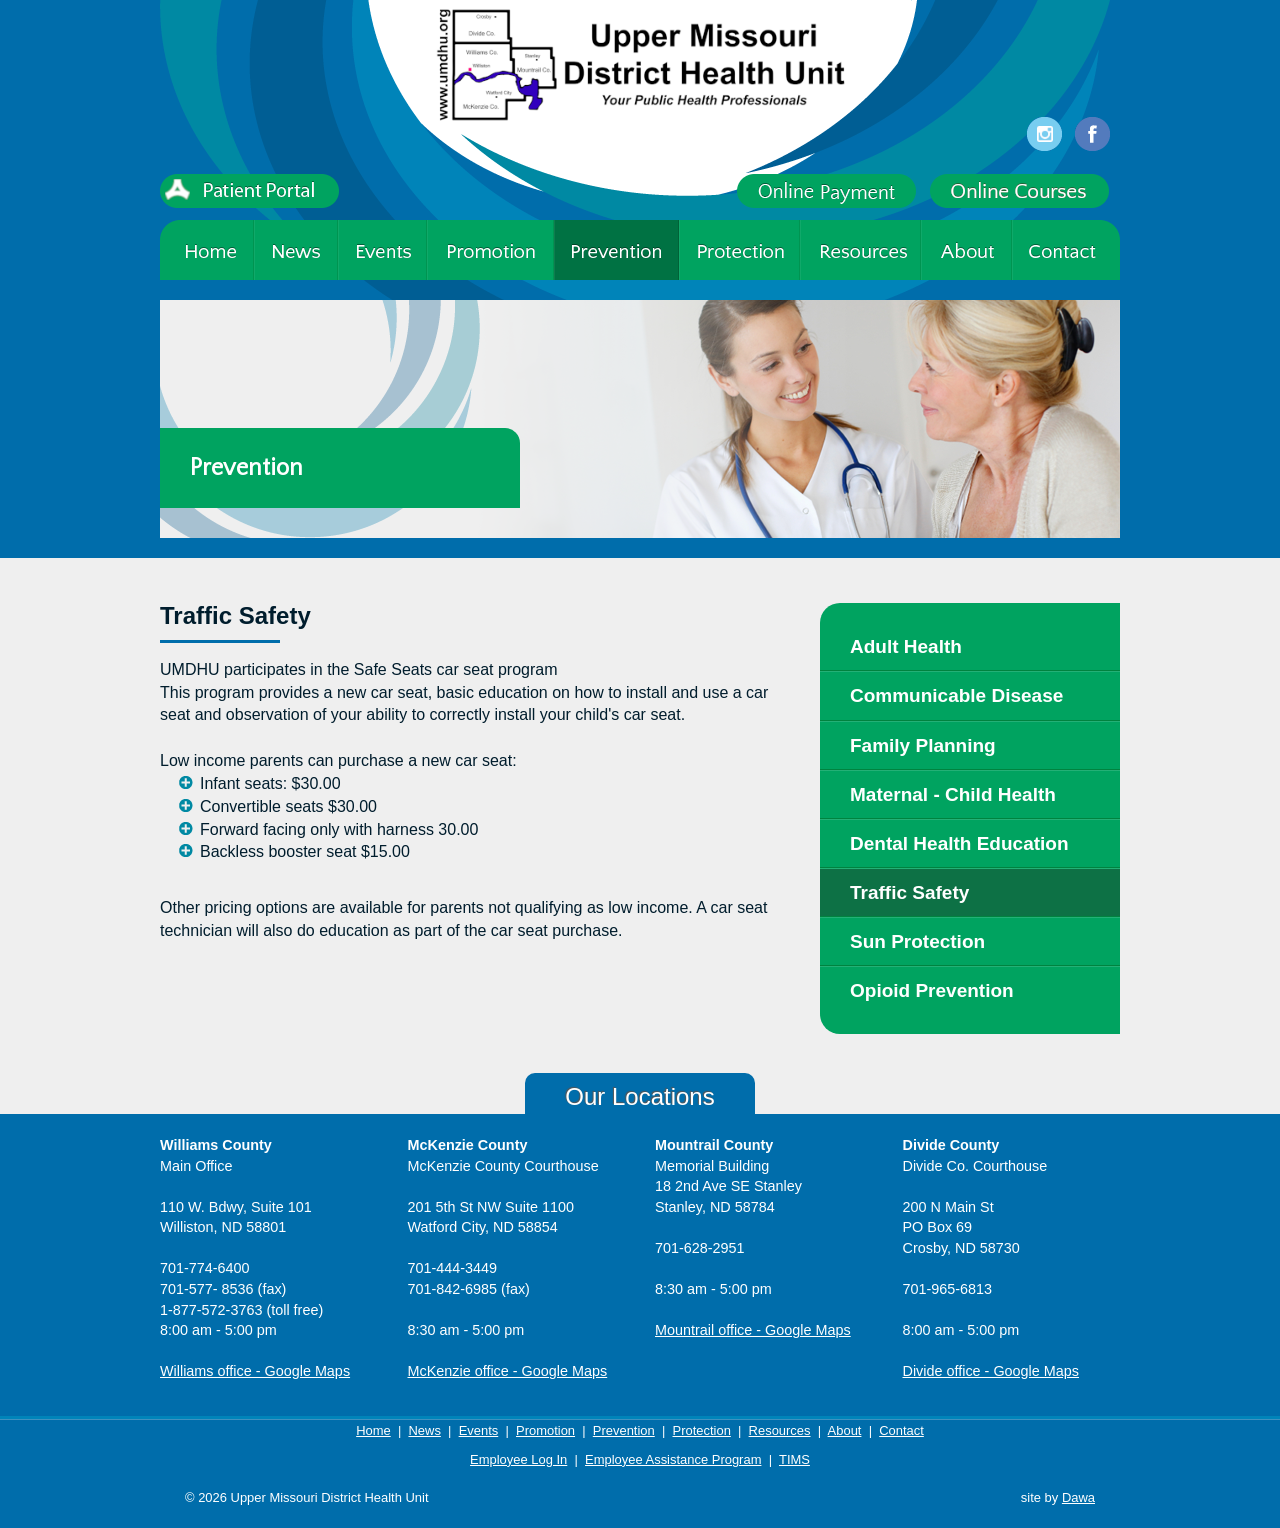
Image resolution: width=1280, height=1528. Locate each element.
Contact (901, 1430)
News (424, 1430)
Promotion (545, 1430)
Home (373, 1430)
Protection (702, 1430)
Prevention (624, 1430)
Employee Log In (518, 1459)
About (845, 1430)
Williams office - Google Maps (255, 1371)
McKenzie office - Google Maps (508, 1371)
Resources (780, 1430)
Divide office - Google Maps (991, 1371)
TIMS (794, 1459)
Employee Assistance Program (673, 1459)
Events (479, 1430)
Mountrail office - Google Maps (753, 1330)
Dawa (1078, 1497)
